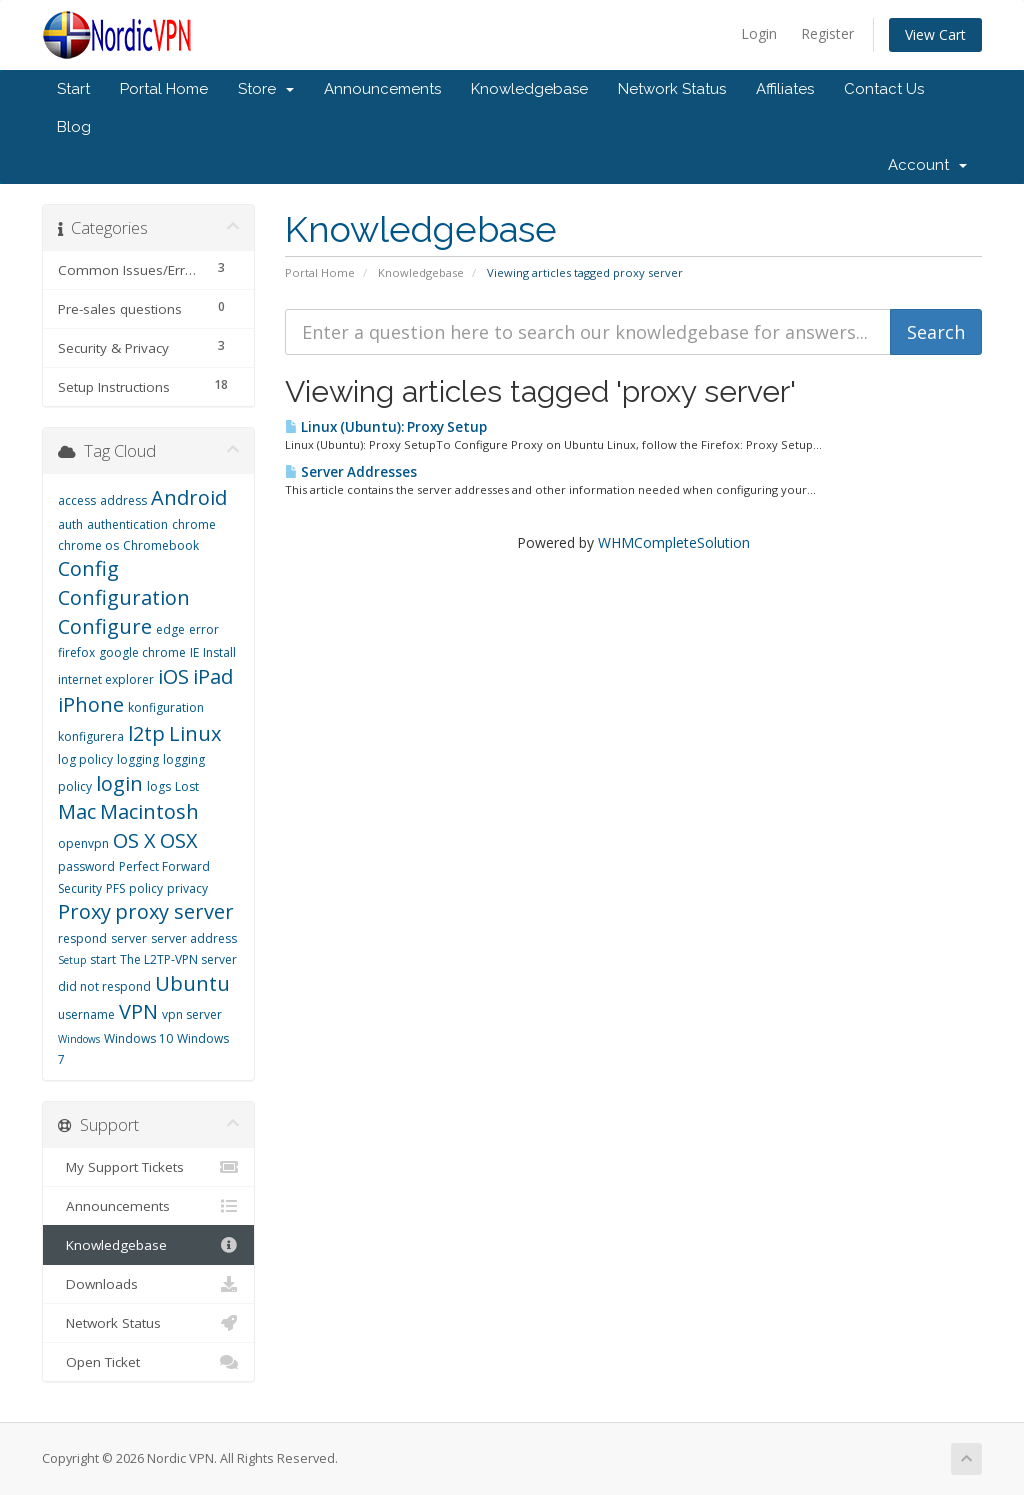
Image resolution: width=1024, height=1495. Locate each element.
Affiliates (785, 89)
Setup (72, 960)
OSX (179, 840)
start (103, 959)
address (123, 500)
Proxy (84, 911)
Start (73, 89)
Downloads (148, 1284)
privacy (187, 888)
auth (70, 524)
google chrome (142, 652)
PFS (115, 888)
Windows (79, 1039)
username (86, 1014)
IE (194, 652)
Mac (77, 811)
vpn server (192, 1014)
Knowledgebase (529, 89)
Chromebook (161, 545)
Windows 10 (138, 1038)
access (77, 500)
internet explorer (106, 679)
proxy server (174, 911)
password (86, 866)
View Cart (935, 34)
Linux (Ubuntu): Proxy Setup (386, 427)
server (129, 938)
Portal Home (164, 89)
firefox (76, 652)
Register (827, 33)
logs (159, 786)
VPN (138, 1011)
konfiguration (166, 707)
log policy (85, 759)
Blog (74, 127)
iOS (173, 676)
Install (219, 652)
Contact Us (884, 89)
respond (82, 938)
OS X (134, 840)
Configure (105, 626)
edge (170, 629)
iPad (213, 676)
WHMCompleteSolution (674, 542)
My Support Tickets (148, 1167)
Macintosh (149, 811)
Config (88, 568)
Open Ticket (148, 1362)
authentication (127, 524)
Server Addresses (351, 472)
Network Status (672, 89)
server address (194, 938)
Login (759, 33)
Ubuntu (192, 983)
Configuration (124, 597)
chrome (194, 524)
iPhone (91, 704)
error (204, 629)
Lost (187, 786)
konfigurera (91, 736)
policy (146, 888)
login (119, 783)
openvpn (83, 843)
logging (138, 759)
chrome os (88, 545)
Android (189, 497)
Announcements (382, 89)
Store (266, 89)
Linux (195, 733)
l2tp (146, 733)
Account (927, 165)
